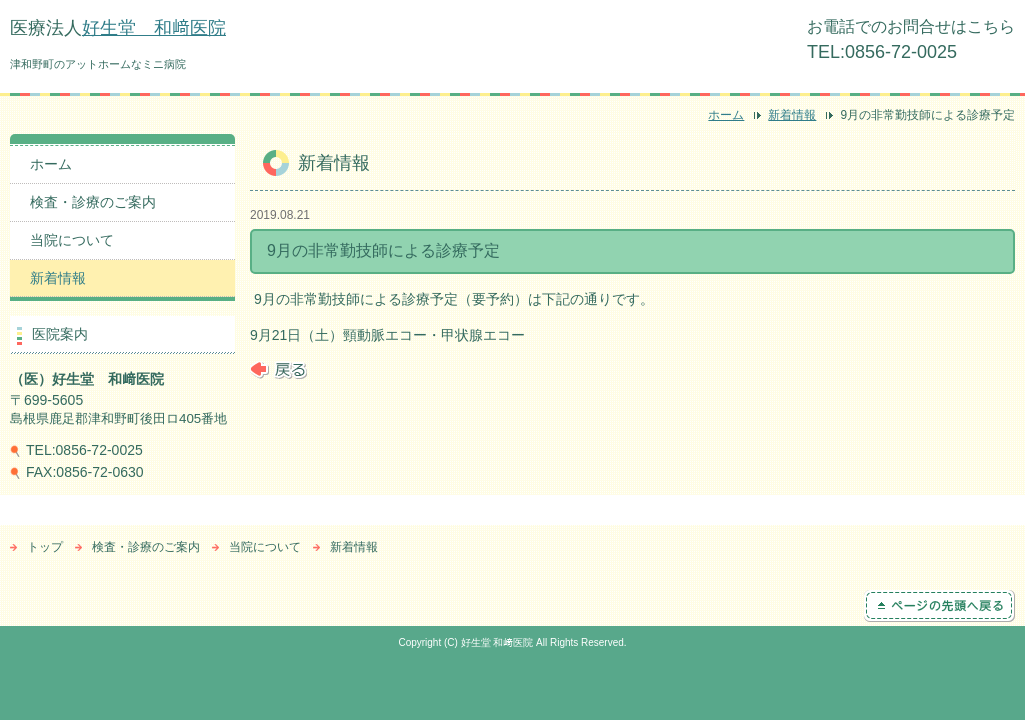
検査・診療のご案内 (93, 202)
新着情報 (792, 115)
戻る (278, 370)
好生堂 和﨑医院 (154, 28)
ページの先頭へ (939, 606)
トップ (45, 547)
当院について (72, 240)
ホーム (726, 115)
